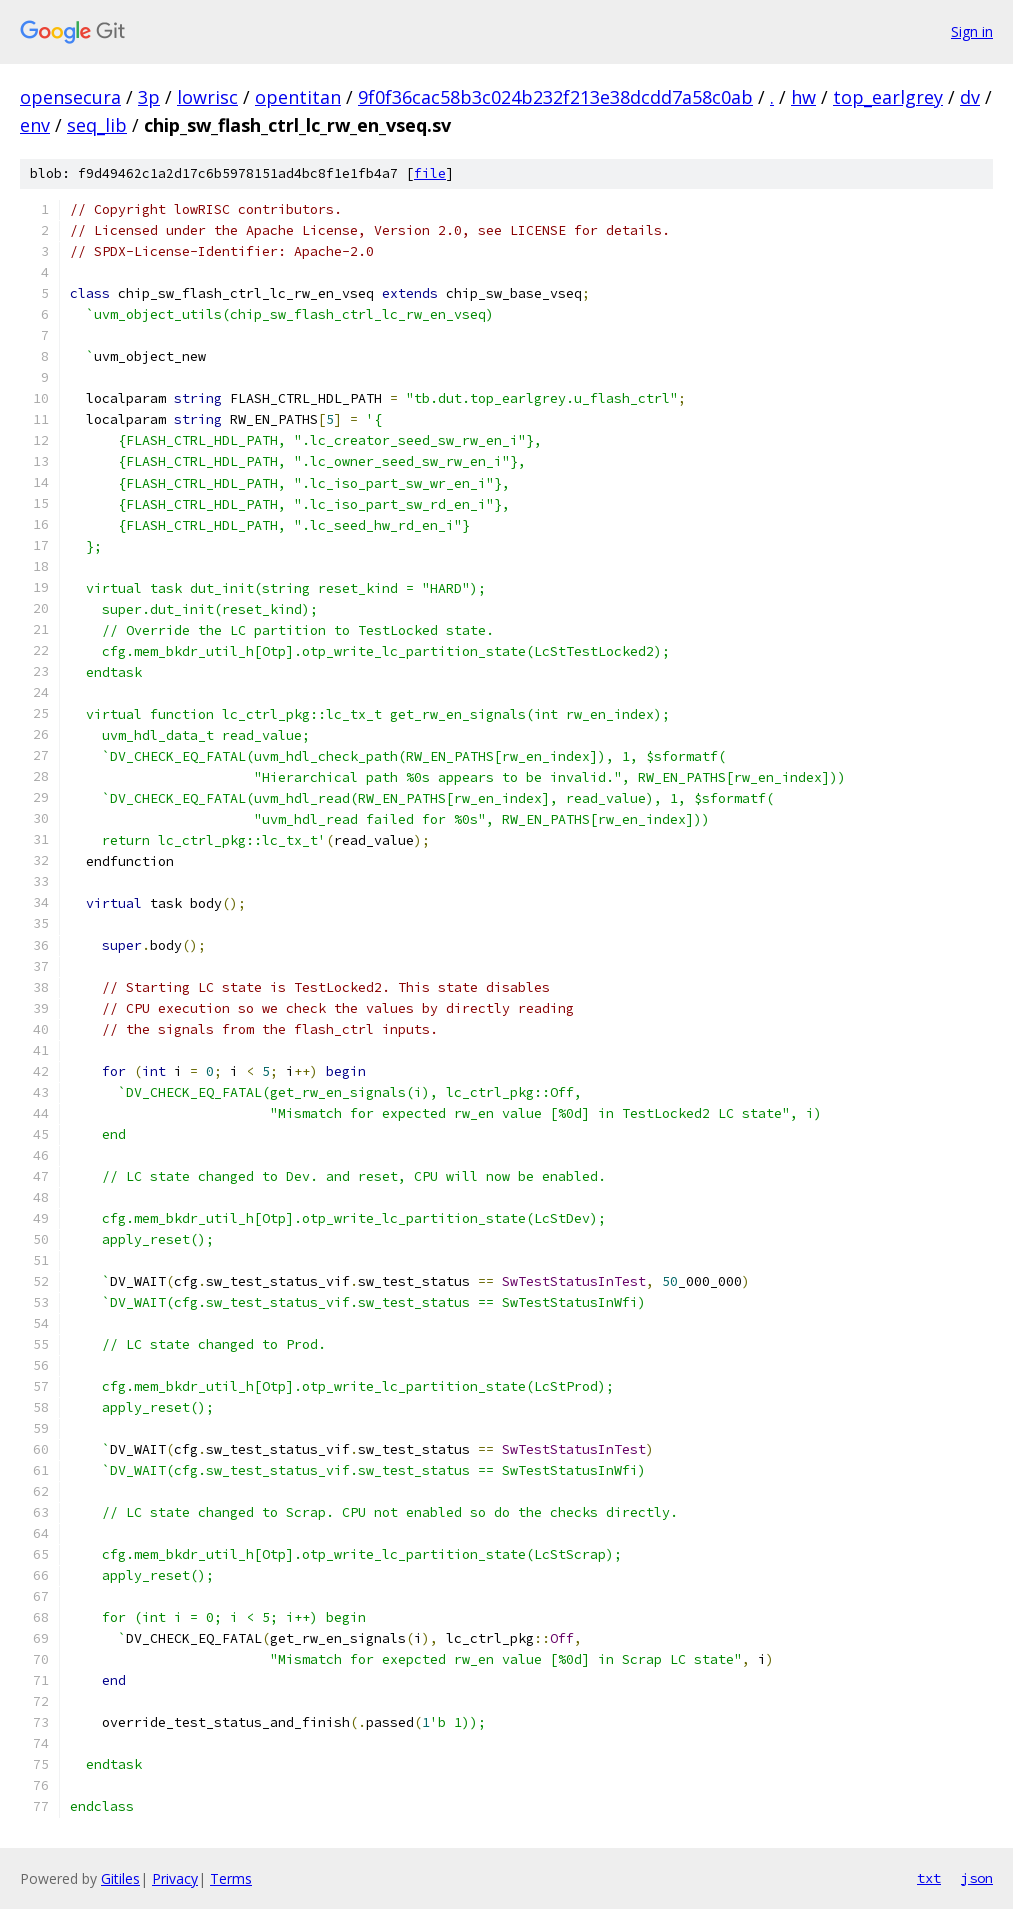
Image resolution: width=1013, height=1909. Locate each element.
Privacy (175, 1878)
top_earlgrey (888, 97)
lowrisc (207, 97)
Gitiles (120, 1878)
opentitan (298, 97)
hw (803, 97)
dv (970, 97)
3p (149, 97)
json (977, 1878)
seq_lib (97, 125)
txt (929, 1878)
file (430, 173)
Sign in (972, 31)
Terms (231, 1878)
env (35, 125)
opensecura (70, 97)
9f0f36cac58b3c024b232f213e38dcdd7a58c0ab (555, 97)
